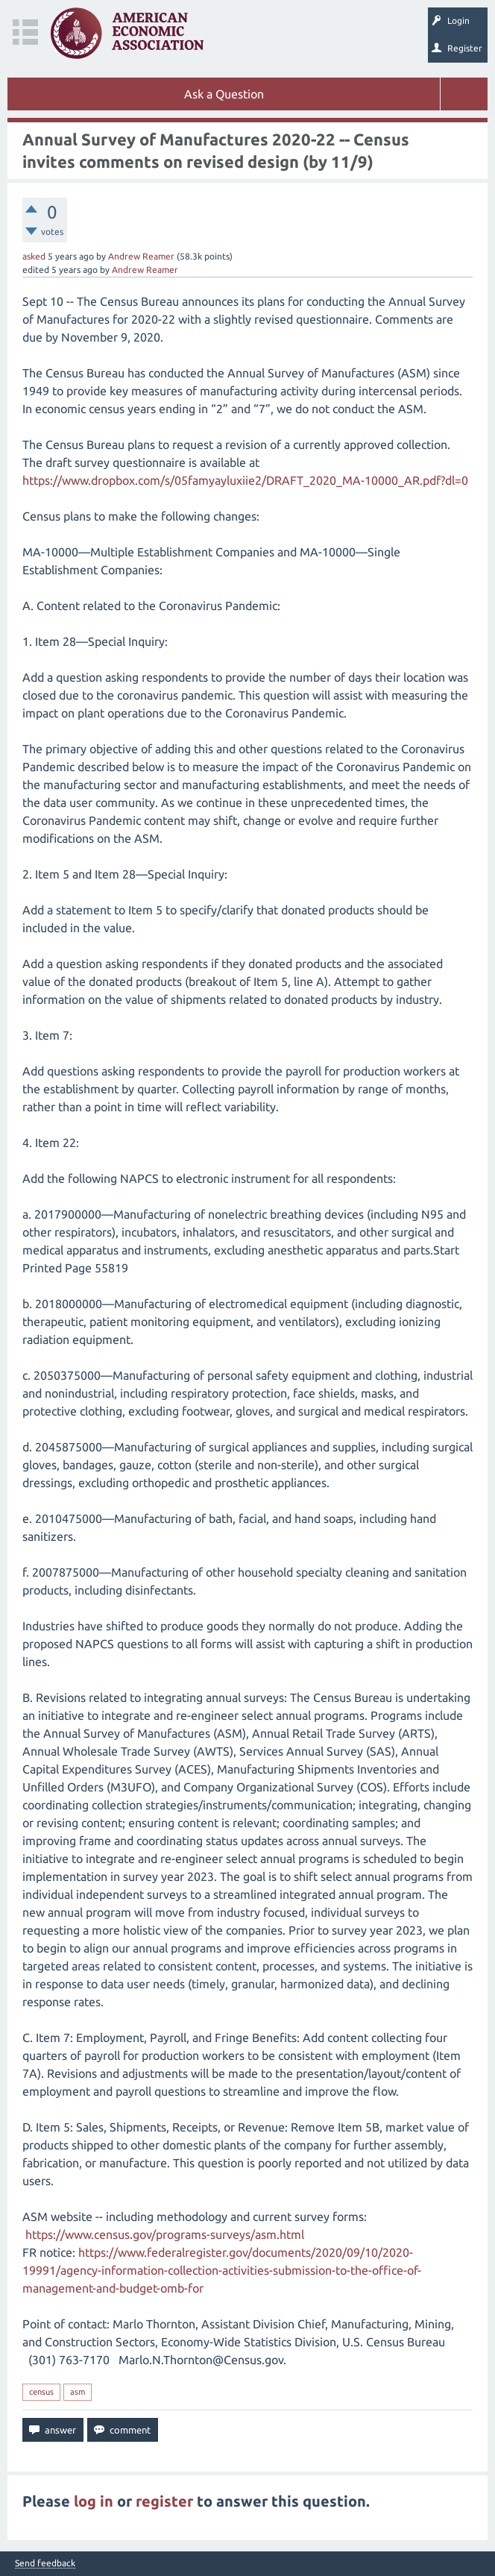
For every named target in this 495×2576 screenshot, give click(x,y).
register (164, 2501)
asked (33, 256)
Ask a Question (224, 94)
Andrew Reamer (141, 256)
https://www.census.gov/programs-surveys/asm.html (164, 2234)
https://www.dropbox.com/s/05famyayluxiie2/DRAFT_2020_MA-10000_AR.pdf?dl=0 (245, 480)
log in (93, 2501)
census (41, 2391)
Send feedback (45, 2563)
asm (77, 2391)
